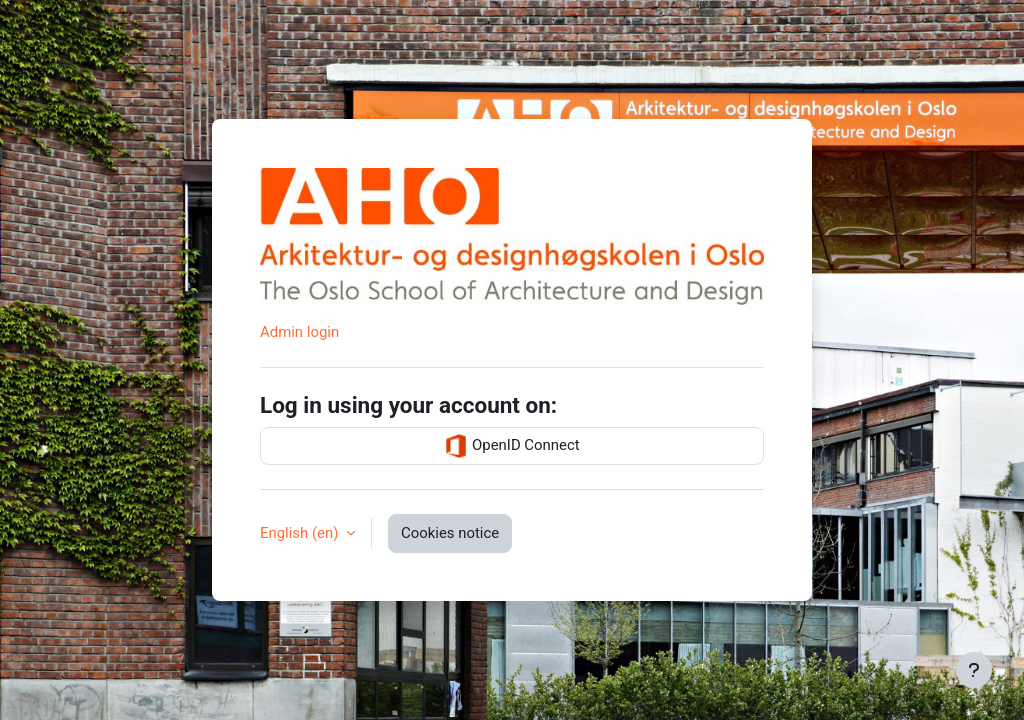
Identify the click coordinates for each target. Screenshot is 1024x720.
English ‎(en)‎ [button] (301, 533)
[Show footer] (974, 670)
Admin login (299, 332)
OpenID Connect (511, 446)
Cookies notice (450, 533)
